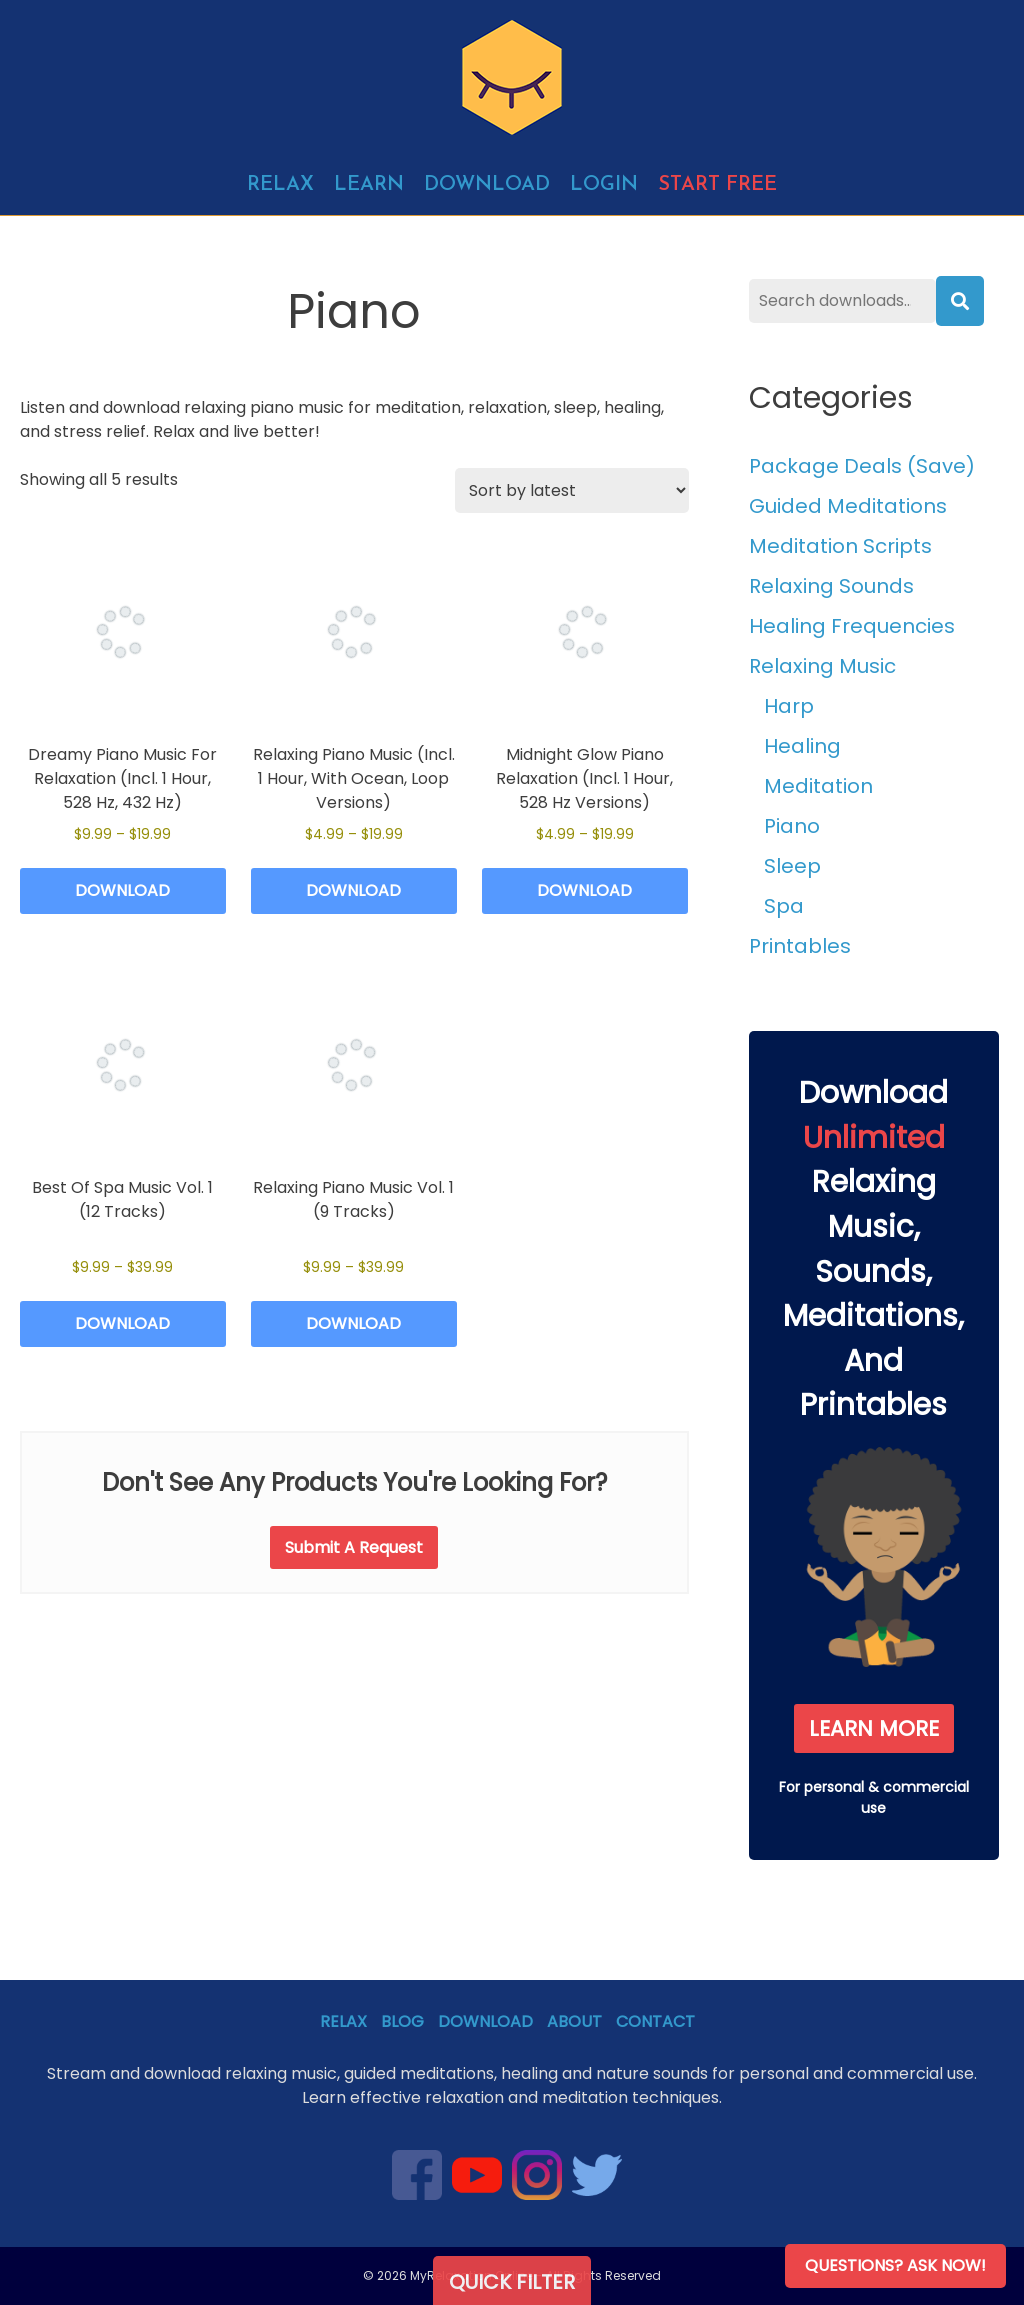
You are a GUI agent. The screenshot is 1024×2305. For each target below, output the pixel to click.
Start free (717, 185)
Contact (655, 2021)
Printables (800, 946)
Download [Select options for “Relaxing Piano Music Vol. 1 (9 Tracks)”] (353, 1323)
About (574, 2021)
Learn (369, 185)
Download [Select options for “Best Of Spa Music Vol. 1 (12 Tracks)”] (122, 1323)
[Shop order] (572, 490)
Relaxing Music (822, 666)
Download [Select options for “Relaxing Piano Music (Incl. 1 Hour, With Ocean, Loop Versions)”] (353, 890)
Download (487, 185)
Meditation (818, 786)
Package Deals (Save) (862, 466)
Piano (792, 826)
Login (604, 185)
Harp (789, 706)
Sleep (792, 866)
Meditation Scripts (840, 546)
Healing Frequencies (852, 626)
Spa (784, 906)
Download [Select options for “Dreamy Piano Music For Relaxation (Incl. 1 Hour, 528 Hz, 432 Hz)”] (122, 890)
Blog (402, 2021)
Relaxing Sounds (831, 586)
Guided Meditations (848, 506)
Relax (280, 185)
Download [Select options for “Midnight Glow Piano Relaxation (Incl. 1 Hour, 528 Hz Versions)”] (584, 890)
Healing (802, 746)
